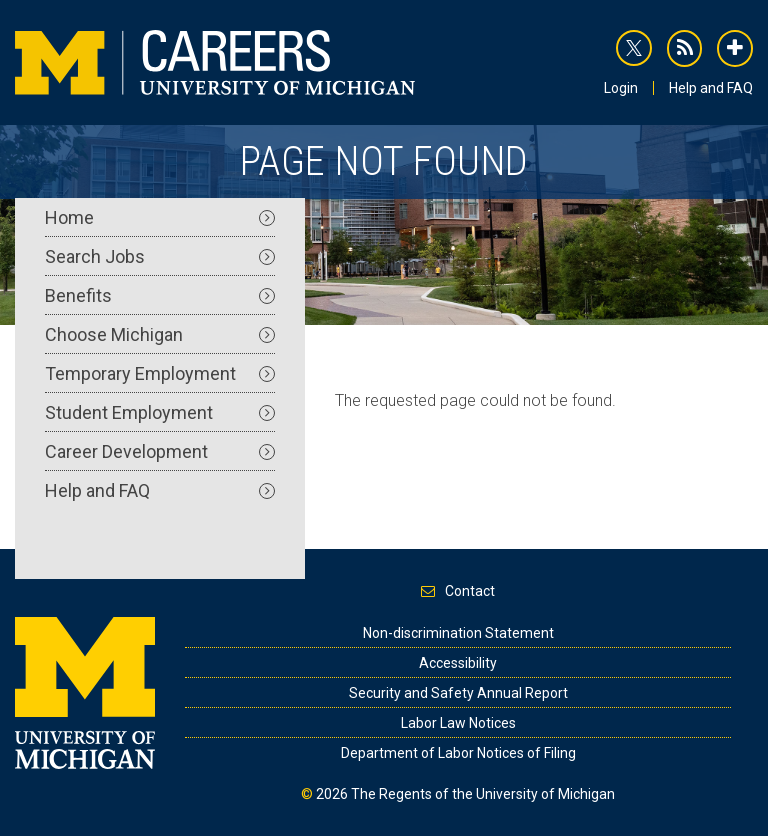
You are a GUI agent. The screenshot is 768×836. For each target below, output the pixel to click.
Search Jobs (160, 256)
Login (621, 88)
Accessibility (458, 663)
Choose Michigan (160, 334)
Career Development (160, 451)
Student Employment (160, 412)
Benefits (160, 295)
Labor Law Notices (458, 723)
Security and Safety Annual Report (458, 693)
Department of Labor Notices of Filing (458, 753)
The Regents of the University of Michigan (483, 794)
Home (160, 217)
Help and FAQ (711, 88)
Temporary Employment (160, 373)
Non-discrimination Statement (458, 633)
